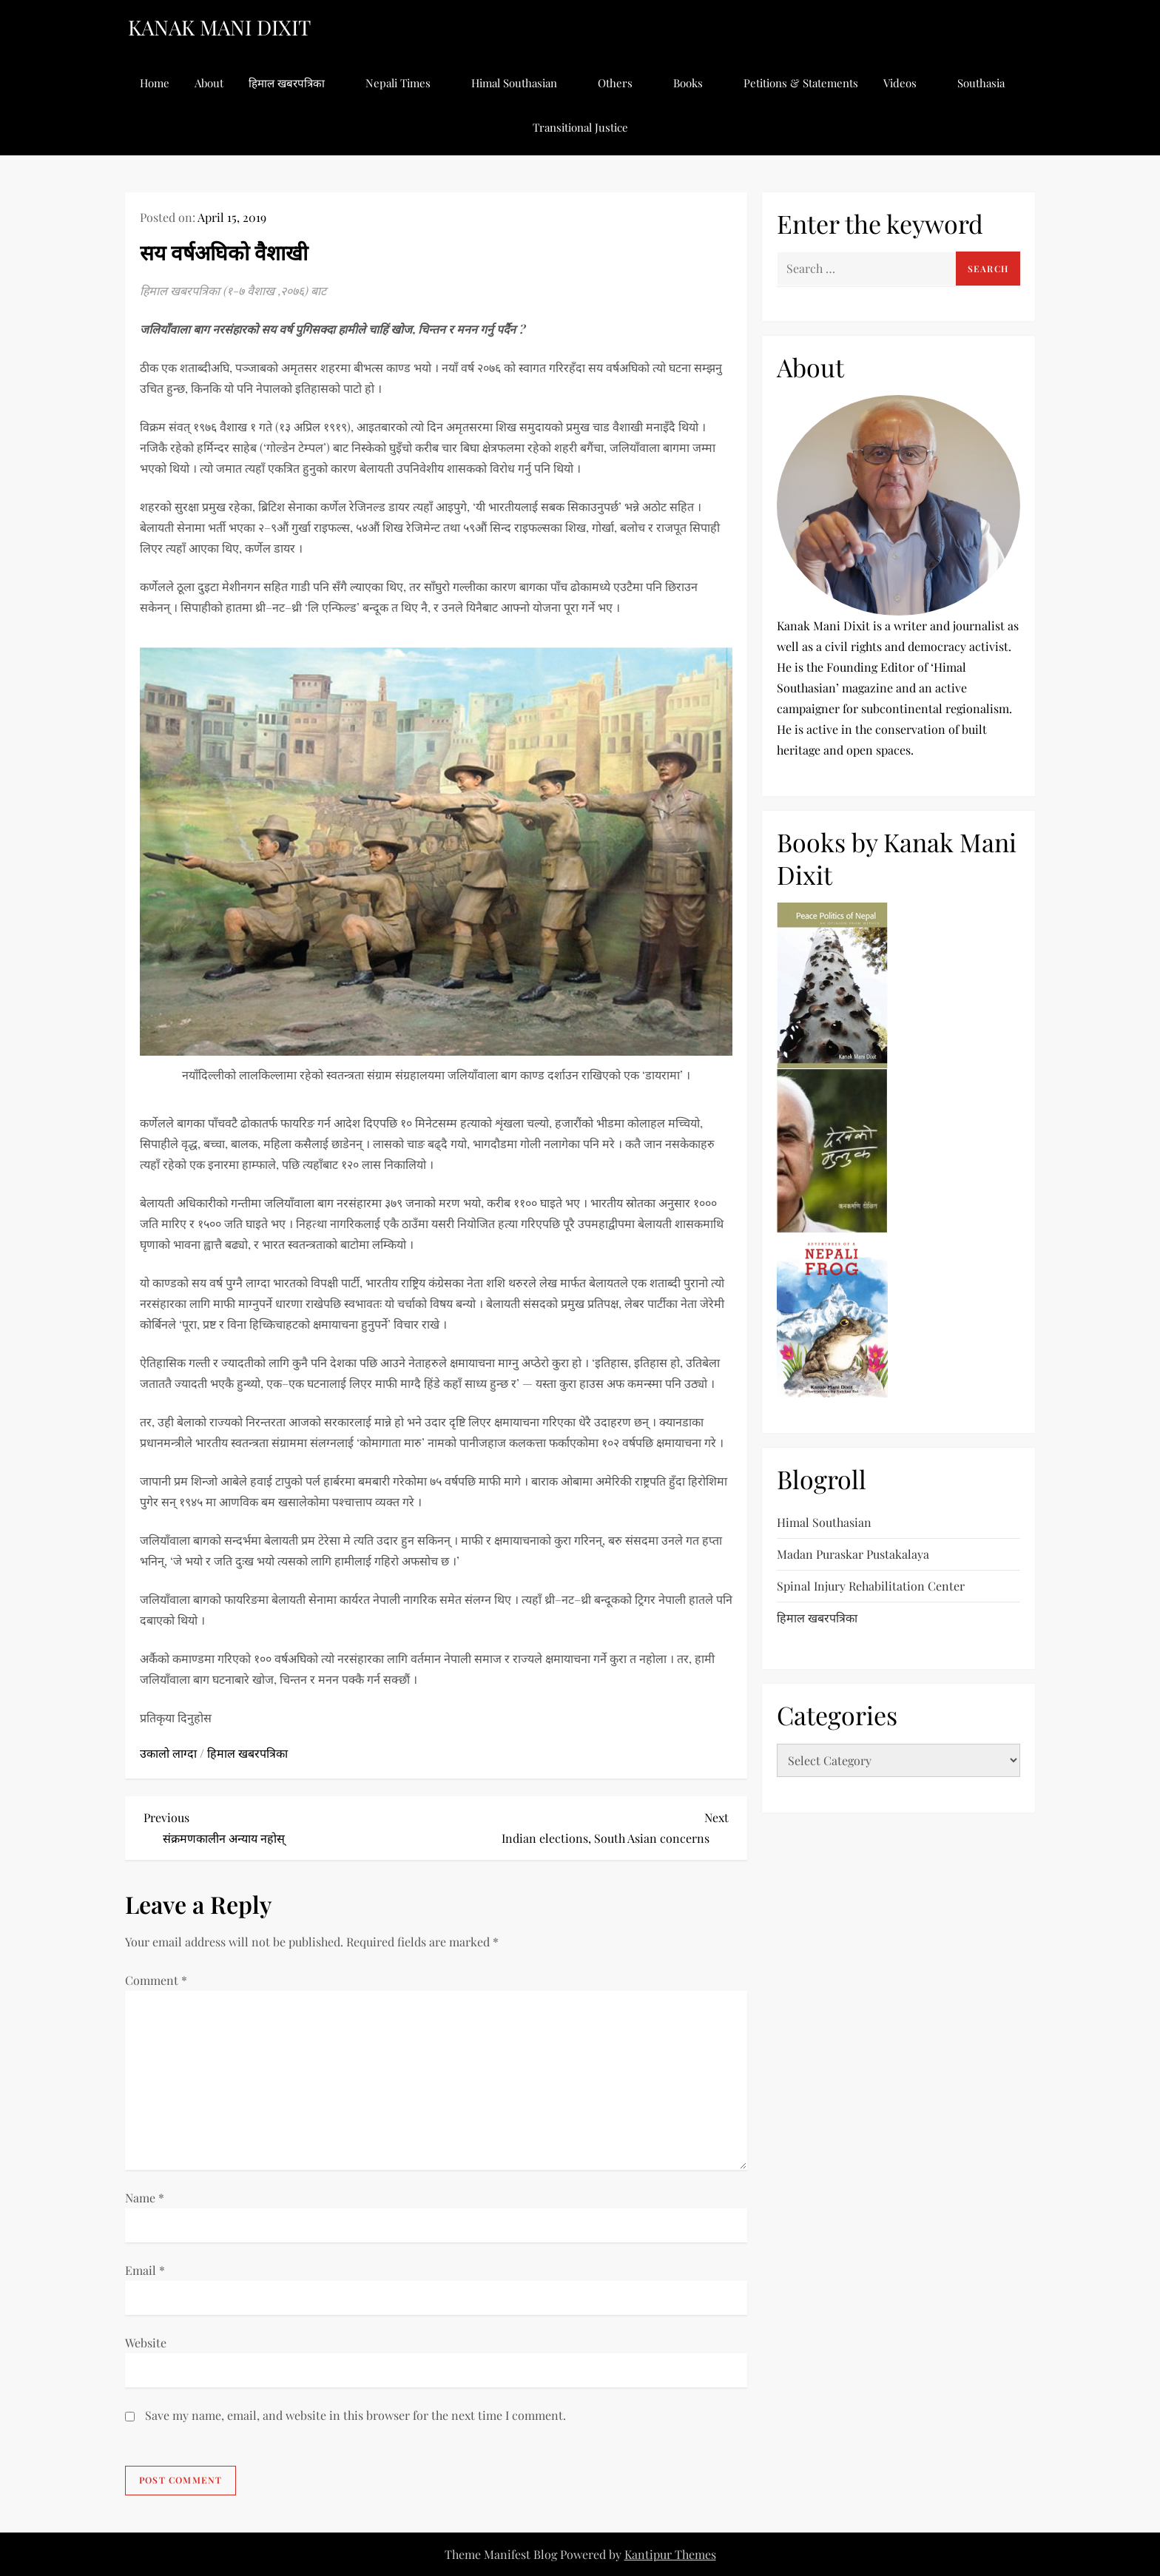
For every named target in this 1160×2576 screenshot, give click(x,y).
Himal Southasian (522, 82)
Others (623, 82)
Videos (907, 82)
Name (144, 2197)
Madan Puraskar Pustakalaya (853, 1554)
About (209, 82)
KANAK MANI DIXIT (219, 27)
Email (145, 2270)
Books (695, 82)
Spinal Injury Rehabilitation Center (871, 1586)
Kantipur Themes (670, 2554)
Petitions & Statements (800, 82)
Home (154, 82)
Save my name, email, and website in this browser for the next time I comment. (355, 2415)
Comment (156, 1980)
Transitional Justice (580, 127)
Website (145, 2342)
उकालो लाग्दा (168, 1753)
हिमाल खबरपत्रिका (294, 82)
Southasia (988, 82)
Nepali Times (405, 82)
